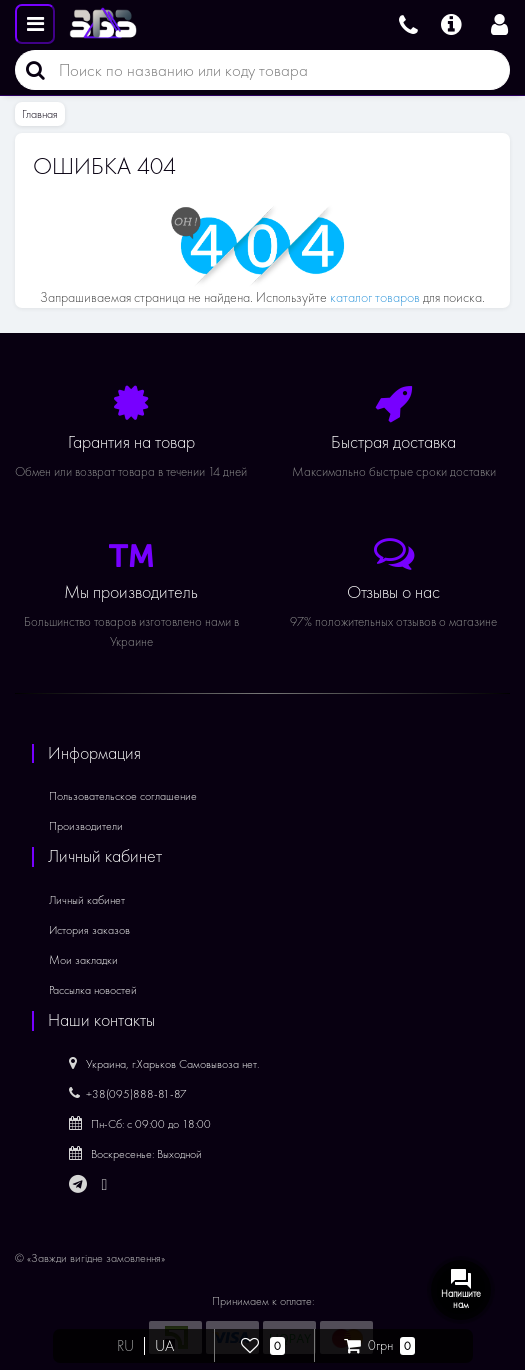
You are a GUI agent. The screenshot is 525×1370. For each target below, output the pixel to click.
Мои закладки (83, 960)
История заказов (89, 930)
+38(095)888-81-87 (128, 1094)
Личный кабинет (87, 900)
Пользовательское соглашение (123, 796)
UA (164, 1346)
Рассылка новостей (93, 990)
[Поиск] (30, 70)
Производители (86, 826)
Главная (40, 114)
